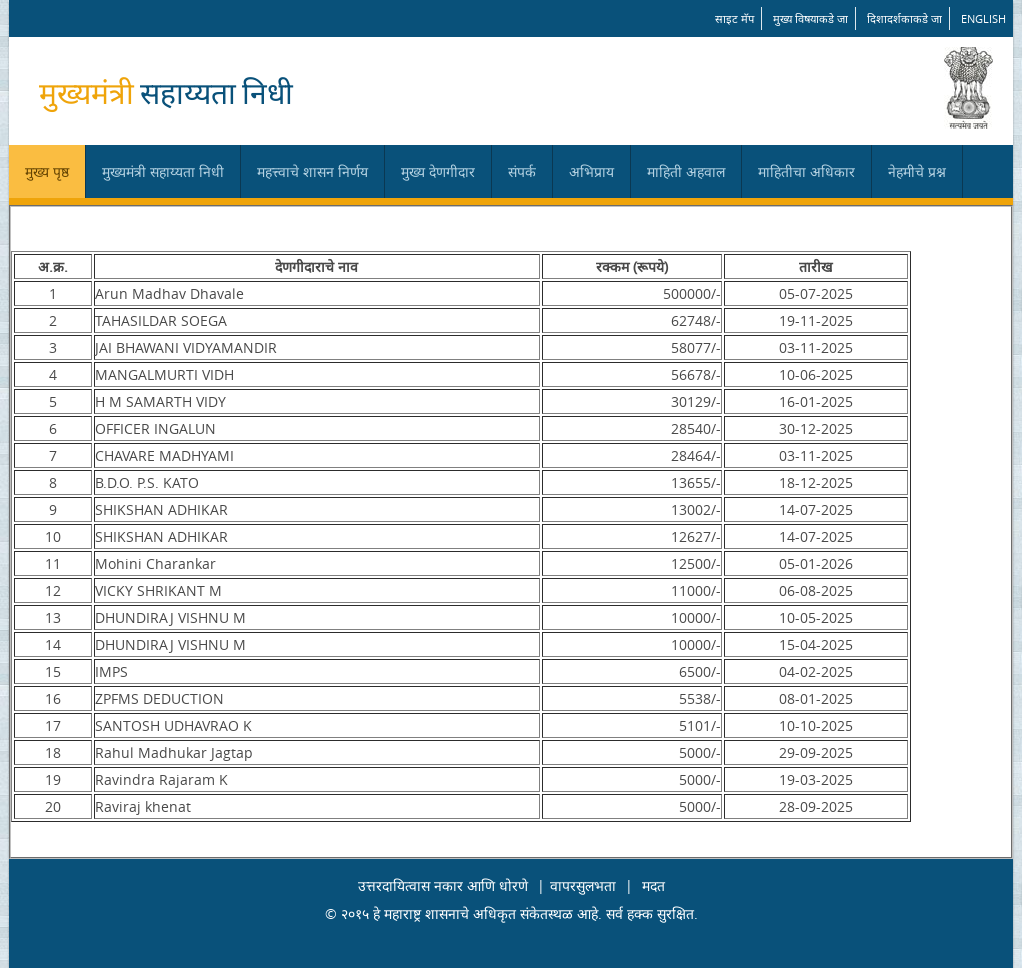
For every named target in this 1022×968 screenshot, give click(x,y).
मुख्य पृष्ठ (47, 171)
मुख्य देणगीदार (438, 171)
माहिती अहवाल (686, 171)
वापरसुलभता (583, 885)
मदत (653, 885)
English (983, 18)
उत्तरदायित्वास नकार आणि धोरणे (443, 885)
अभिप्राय (591, 171)
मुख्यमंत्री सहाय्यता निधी (163, 171)
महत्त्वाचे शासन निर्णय (312, 171)
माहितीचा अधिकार (806, 171)
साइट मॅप (734, 18)
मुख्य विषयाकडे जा (810, 18)
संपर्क (522, 171)
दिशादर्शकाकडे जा (904, 18)
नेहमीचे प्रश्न (917, 171)
